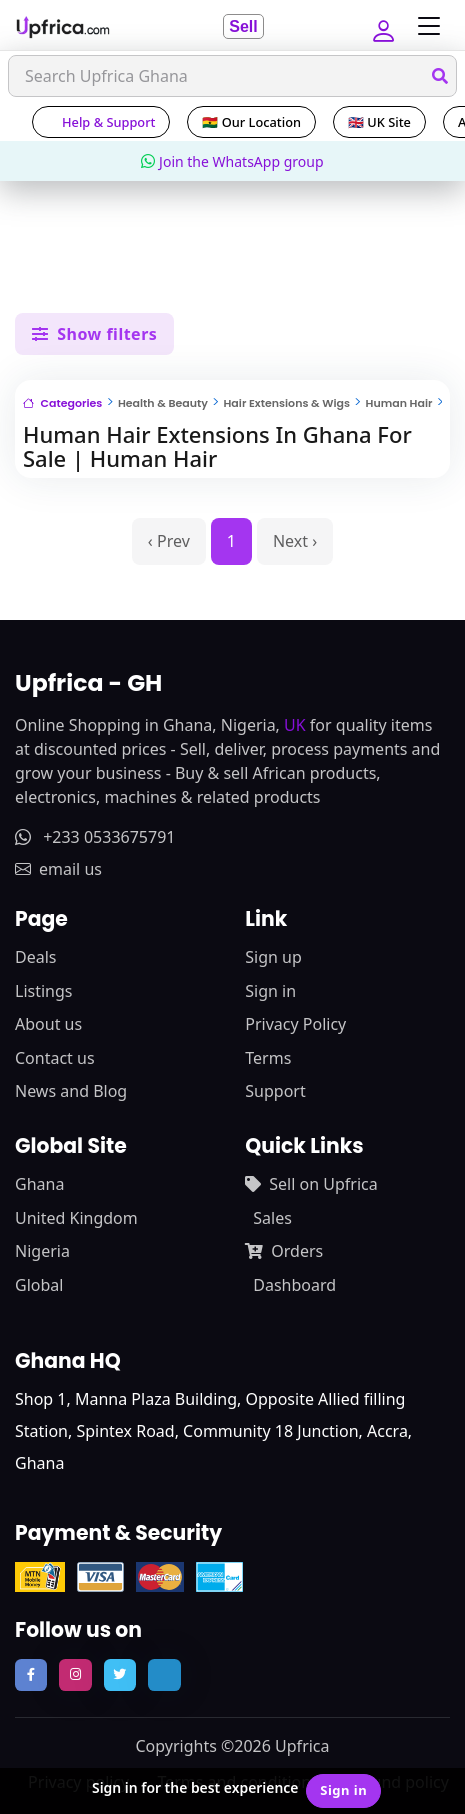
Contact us (55, 1058)
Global (39, 1285)
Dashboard (294, 1285)
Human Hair (399, 403)
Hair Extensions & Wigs (286, 403)
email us (58, 869)
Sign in (270, 991)
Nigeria (42, 1251)
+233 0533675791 (95, 837)
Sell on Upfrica (311, 1184)
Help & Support (101, 122)
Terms (268, 1058)
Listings (43, 991)
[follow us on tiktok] (164, 1675)
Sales (272, 1218)
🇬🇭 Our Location (251, 122)
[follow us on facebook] (31, 1675)
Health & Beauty (163, 403)
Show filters (94, 334)
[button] (382, 26)
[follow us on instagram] (75, 1675)
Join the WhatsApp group (232, 161)
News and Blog (71, 1091)
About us (48, 1024)
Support (275, 1091)
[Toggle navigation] (424, 26)
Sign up (273, 957)
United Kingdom (76, 1218)
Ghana (39, 1184)
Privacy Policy (295, 1024)
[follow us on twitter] (120, 1675)
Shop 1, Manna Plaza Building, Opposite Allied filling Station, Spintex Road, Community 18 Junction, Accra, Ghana (213, 1431)
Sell (243, 26)
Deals (35, 957)
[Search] (232, 76)
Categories (62, 403)
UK (295, 725)
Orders (284, 1251)
